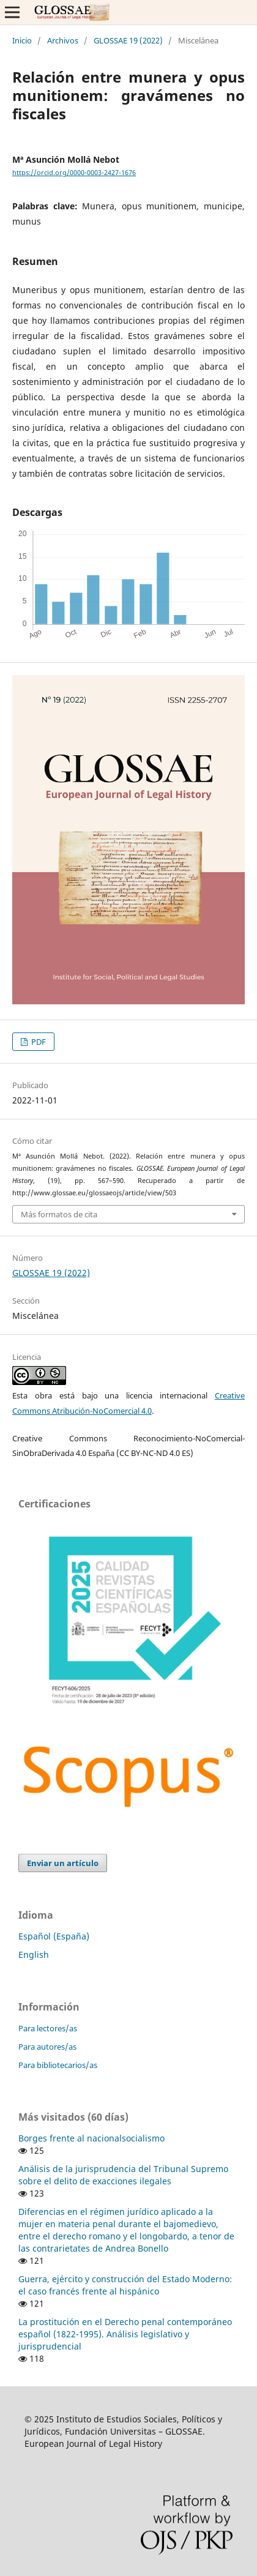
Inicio (22, 40)
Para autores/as (47, 2046)
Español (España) (53, 1936)
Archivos (62, 40)
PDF (37, 1041)
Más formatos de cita (59, 1214)
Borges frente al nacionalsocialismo (91, 2138)
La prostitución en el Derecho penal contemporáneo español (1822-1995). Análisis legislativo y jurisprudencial (125, 2334)
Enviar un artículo (63, 1863)
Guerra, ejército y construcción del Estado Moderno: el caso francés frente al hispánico (125, 2285)
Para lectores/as (47, 2028)
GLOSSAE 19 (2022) (128, 40)
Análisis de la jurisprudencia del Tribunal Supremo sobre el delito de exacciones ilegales (123, 2175)
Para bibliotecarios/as (57, 2064)
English (33, 1954)
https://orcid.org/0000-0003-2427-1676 (74, 172)
